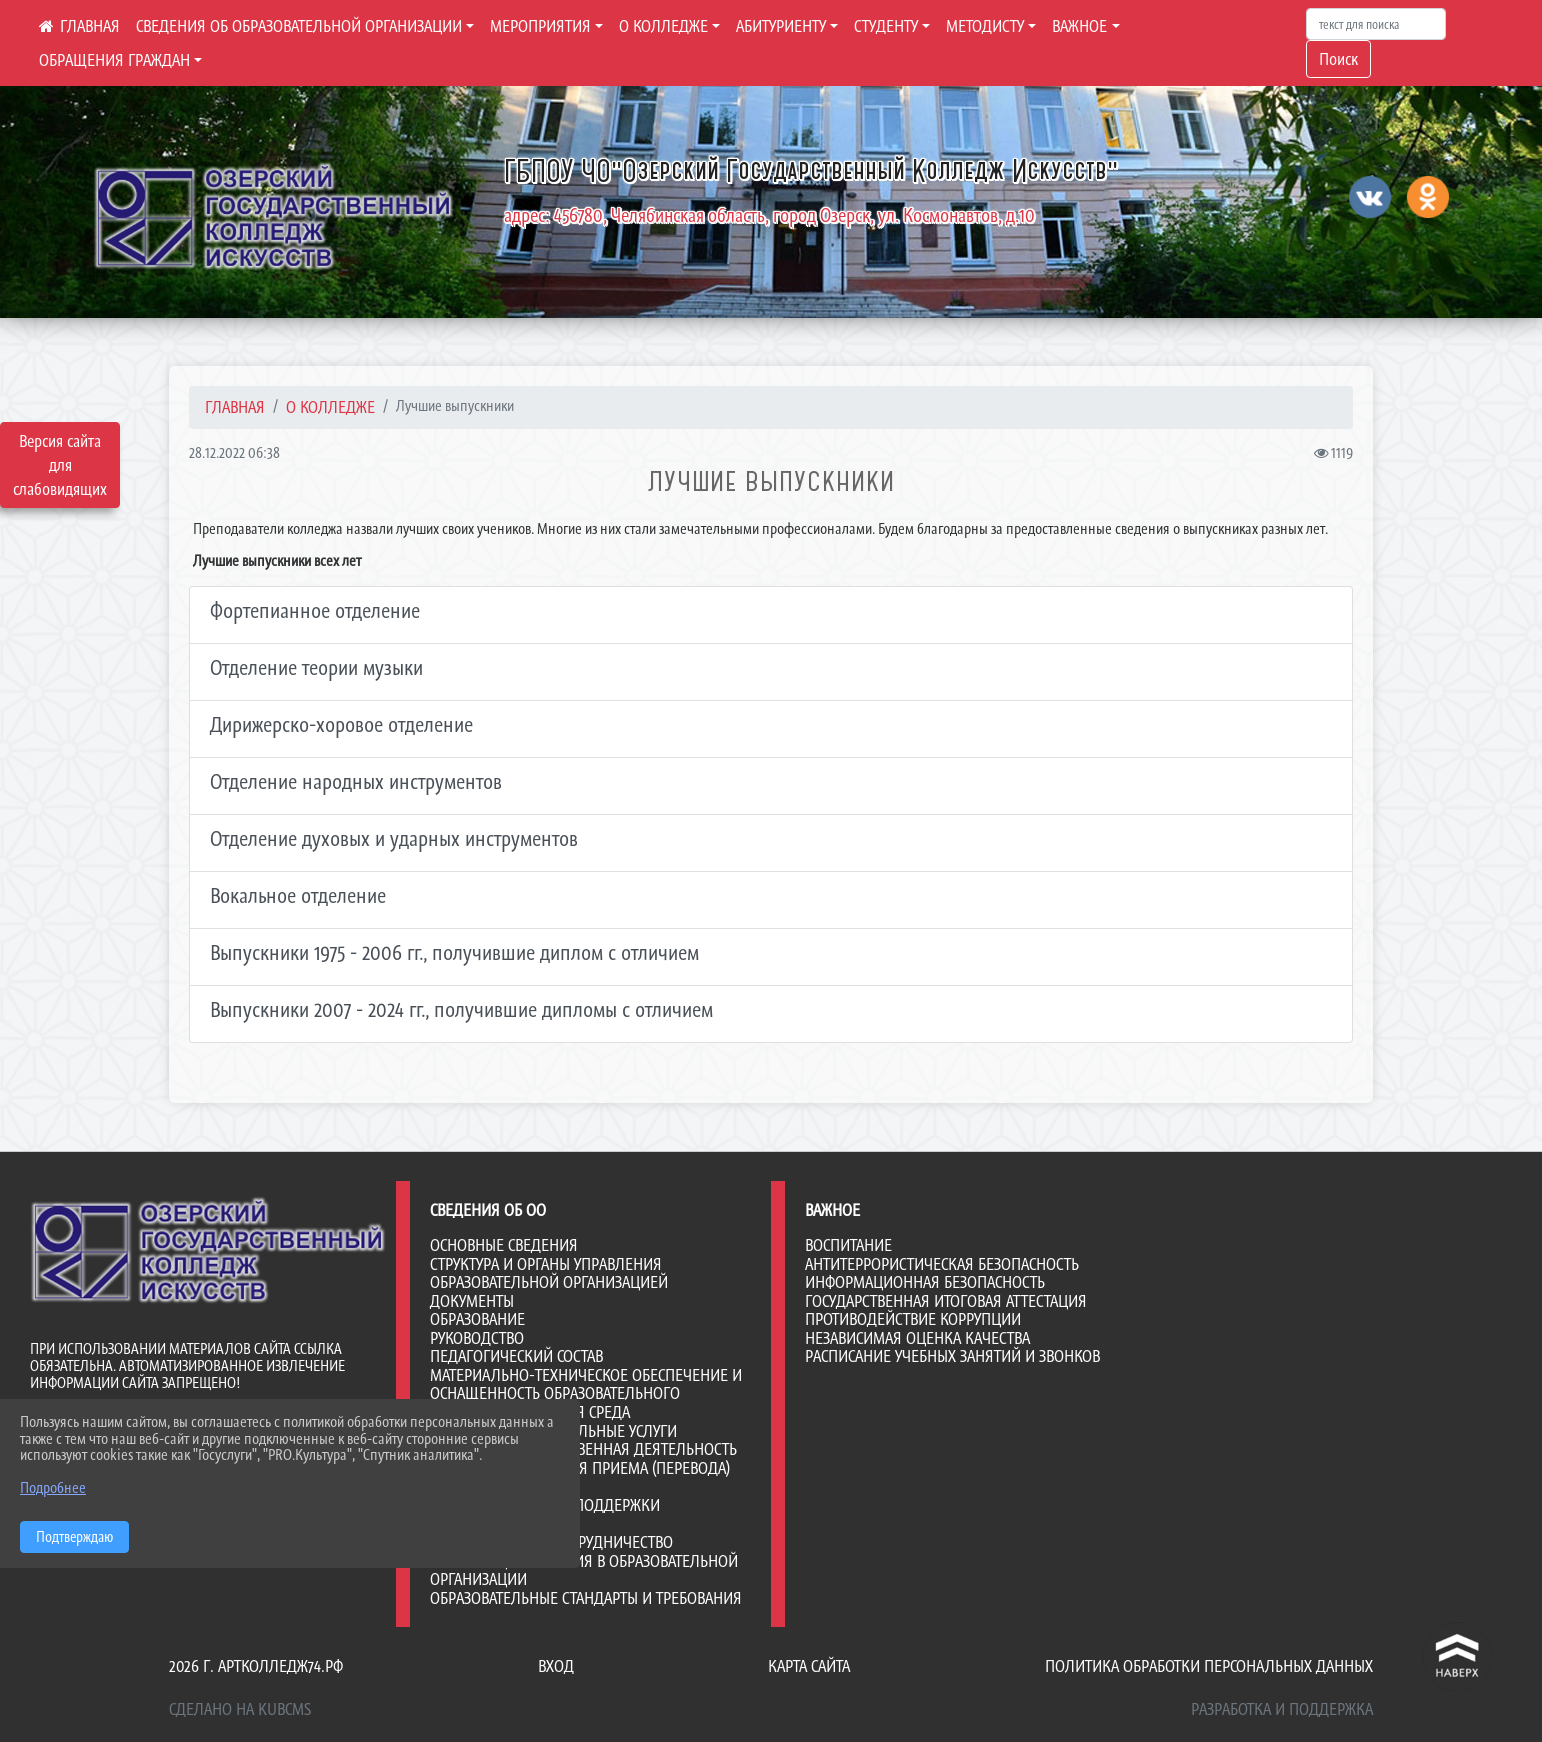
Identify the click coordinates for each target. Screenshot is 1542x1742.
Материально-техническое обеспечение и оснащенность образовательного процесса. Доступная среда (586, 1393)
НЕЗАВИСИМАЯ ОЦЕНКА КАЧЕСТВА (917, 1338)
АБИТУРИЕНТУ (781, 26)
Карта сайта (809, 1666)
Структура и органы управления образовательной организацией (549, 1273)
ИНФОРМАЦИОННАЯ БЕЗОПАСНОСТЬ (925, 1282)
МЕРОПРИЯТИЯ (540, 26)
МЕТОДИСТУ (985, 26)
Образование (477, 1319)
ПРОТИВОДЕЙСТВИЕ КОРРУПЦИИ (913, 1319)
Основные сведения (504, 1245)
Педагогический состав (516, 1356)
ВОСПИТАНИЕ (848, 1245)
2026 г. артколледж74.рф (256, 1666)
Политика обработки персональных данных (1209, 1666)
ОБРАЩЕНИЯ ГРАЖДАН (114, 60)
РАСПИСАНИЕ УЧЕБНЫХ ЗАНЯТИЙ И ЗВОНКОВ (952, 1356)
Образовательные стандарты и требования (586, 1598)
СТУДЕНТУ (886, 26)
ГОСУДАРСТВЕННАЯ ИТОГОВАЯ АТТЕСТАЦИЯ (946, 1301)
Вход (556, 1666)
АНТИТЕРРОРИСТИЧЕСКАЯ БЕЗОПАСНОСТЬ (942, 1264)
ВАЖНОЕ (1079, 26)
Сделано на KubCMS (240, 1709)
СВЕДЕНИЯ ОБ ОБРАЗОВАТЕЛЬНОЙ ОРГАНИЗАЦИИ (299, 26)
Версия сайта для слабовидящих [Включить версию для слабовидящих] (60, 465)
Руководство (477, 1338)
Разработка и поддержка (1282, 1709)
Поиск (1338, 59)
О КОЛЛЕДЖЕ (663, 26)
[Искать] (1376, 24)
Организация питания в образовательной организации (584, 1570)
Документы (472, 1301)
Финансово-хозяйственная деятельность (583, 1449)
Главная (235, 407)
